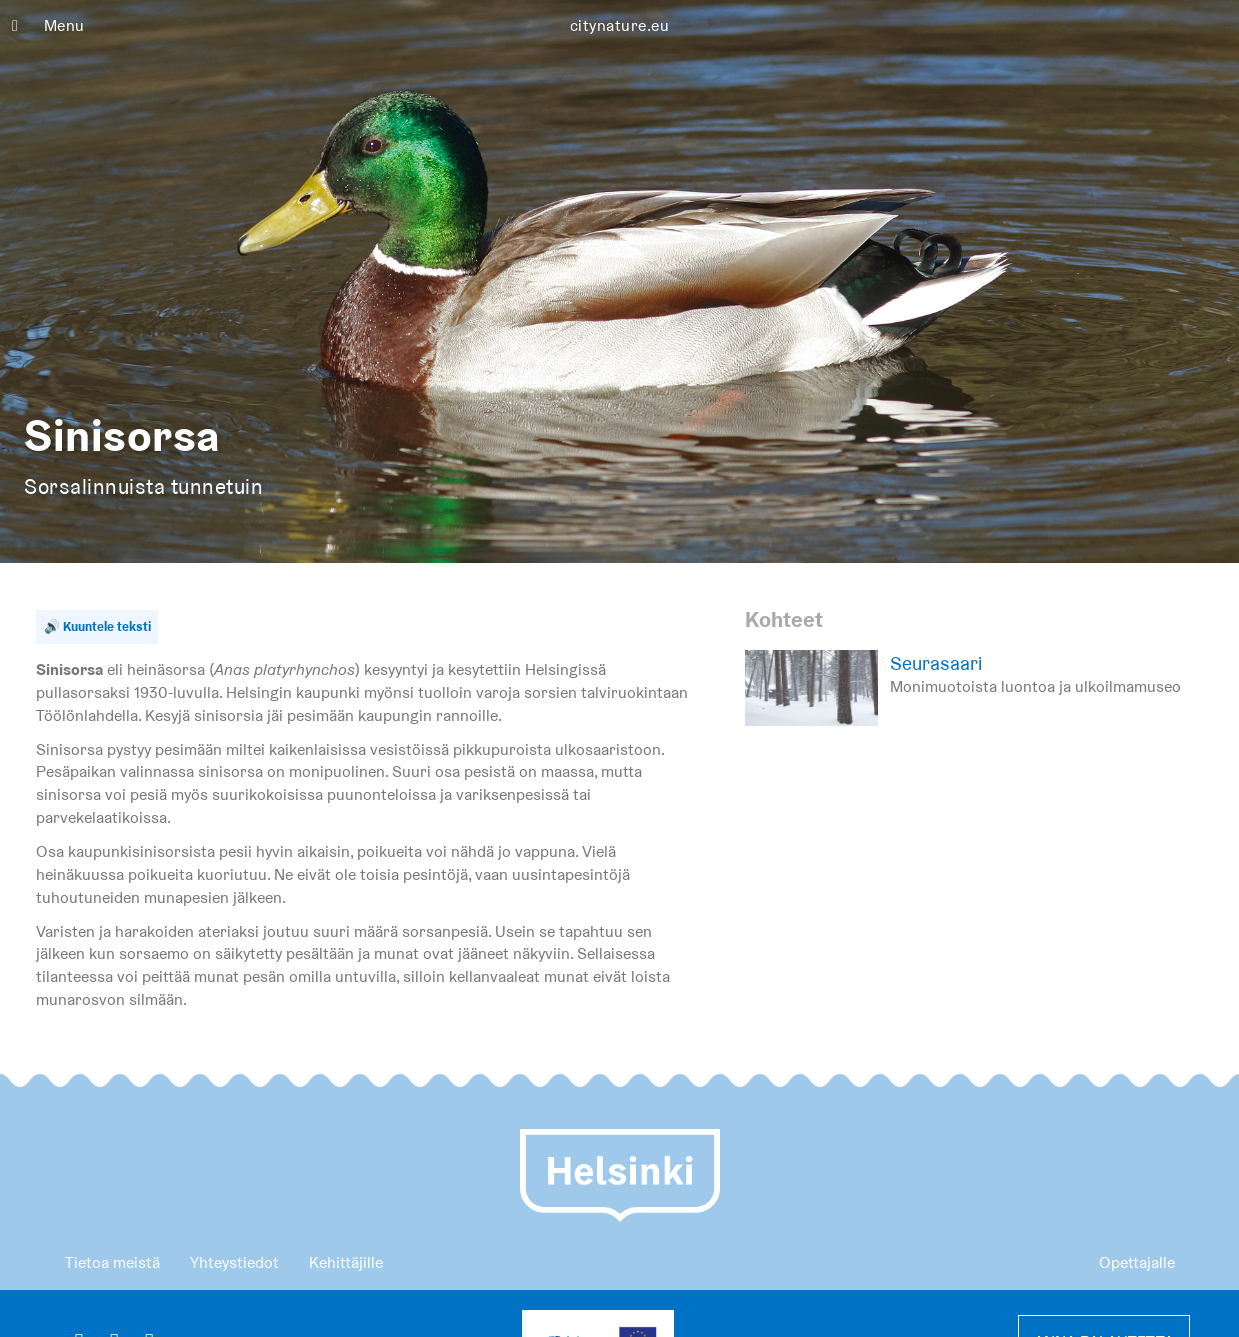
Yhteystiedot (234, 1262)
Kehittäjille (346, 1262)
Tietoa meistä (112, 1262)
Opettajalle (1137, 1262)
